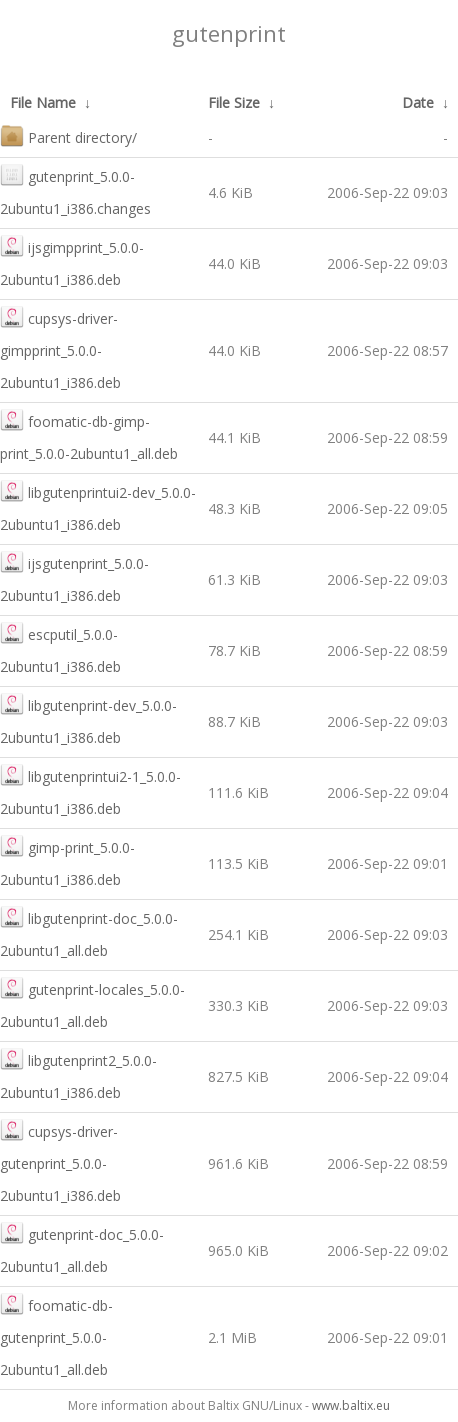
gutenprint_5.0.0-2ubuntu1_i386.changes (75, 190)
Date (418, 102)
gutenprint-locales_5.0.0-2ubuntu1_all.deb (92, 1003)
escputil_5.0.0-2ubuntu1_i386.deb (60, 648)
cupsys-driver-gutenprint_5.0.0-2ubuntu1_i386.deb (60, 1161)
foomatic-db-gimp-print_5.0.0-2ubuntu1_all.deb (89, 435)
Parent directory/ (68, 135)
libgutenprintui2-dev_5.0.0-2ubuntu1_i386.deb (98, 506)
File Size (234, 102)
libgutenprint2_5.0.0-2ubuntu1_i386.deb (78, 1074)
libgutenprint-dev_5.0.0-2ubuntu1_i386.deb (88, 719)
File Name (43, 102)
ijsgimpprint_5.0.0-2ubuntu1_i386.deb (72, 261)
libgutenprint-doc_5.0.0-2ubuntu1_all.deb (89, 932)
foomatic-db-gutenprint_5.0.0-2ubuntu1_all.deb (56, 1335)
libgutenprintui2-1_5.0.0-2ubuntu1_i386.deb (90, 790)
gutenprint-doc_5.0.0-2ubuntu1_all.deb (82, 1248)
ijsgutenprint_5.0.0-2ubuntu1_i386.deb (74, 577)
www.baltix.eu (351, 1405)
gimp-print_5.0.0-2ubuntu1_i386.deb (67, 861)
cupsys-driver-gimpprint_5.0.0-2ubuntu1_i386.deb (60, 348)
